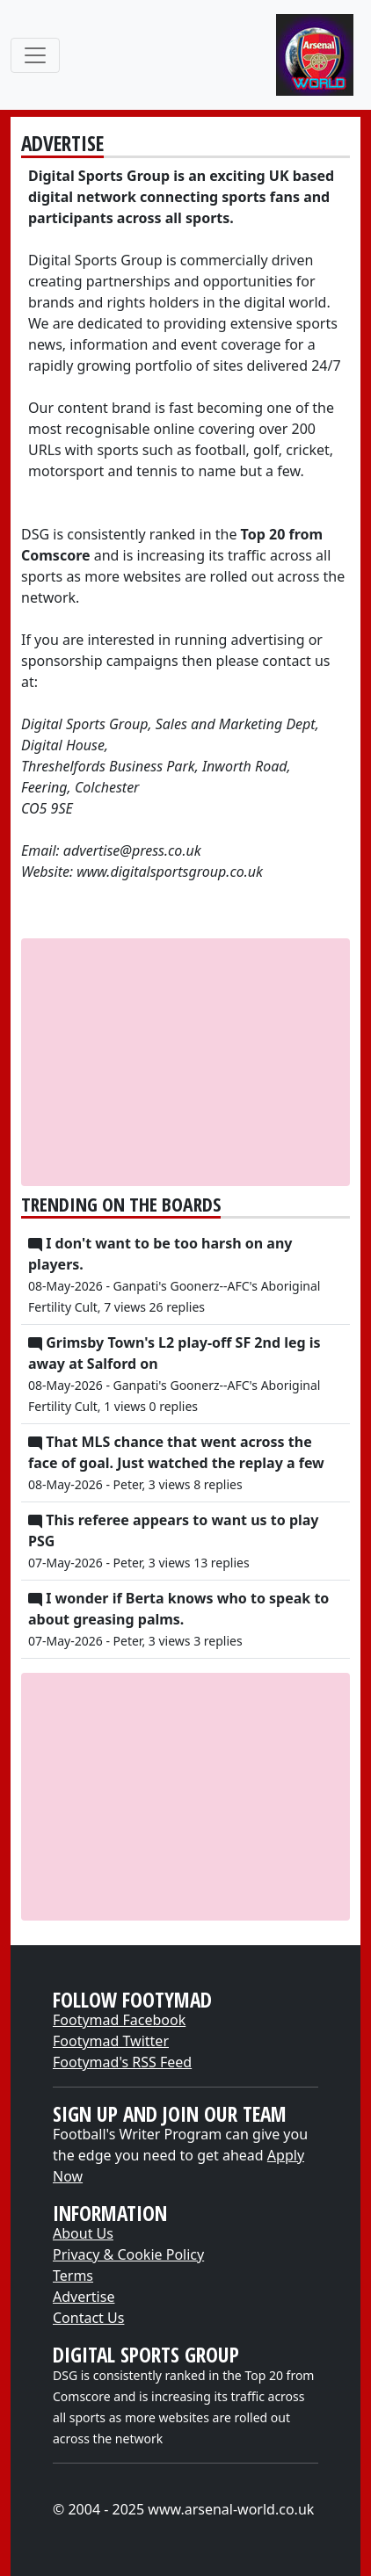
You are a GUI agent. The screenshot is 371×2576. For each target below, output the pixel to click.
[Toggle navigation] (35, 55)
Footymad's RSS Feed (122, 2062)
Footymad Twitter (111, 2041)
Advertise (83, 2296)
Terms (73, 2275)
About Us (83, 2233)
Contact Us (88, 2317)
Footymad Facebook (119, 2020)
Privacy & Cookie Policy (128, 2254)
